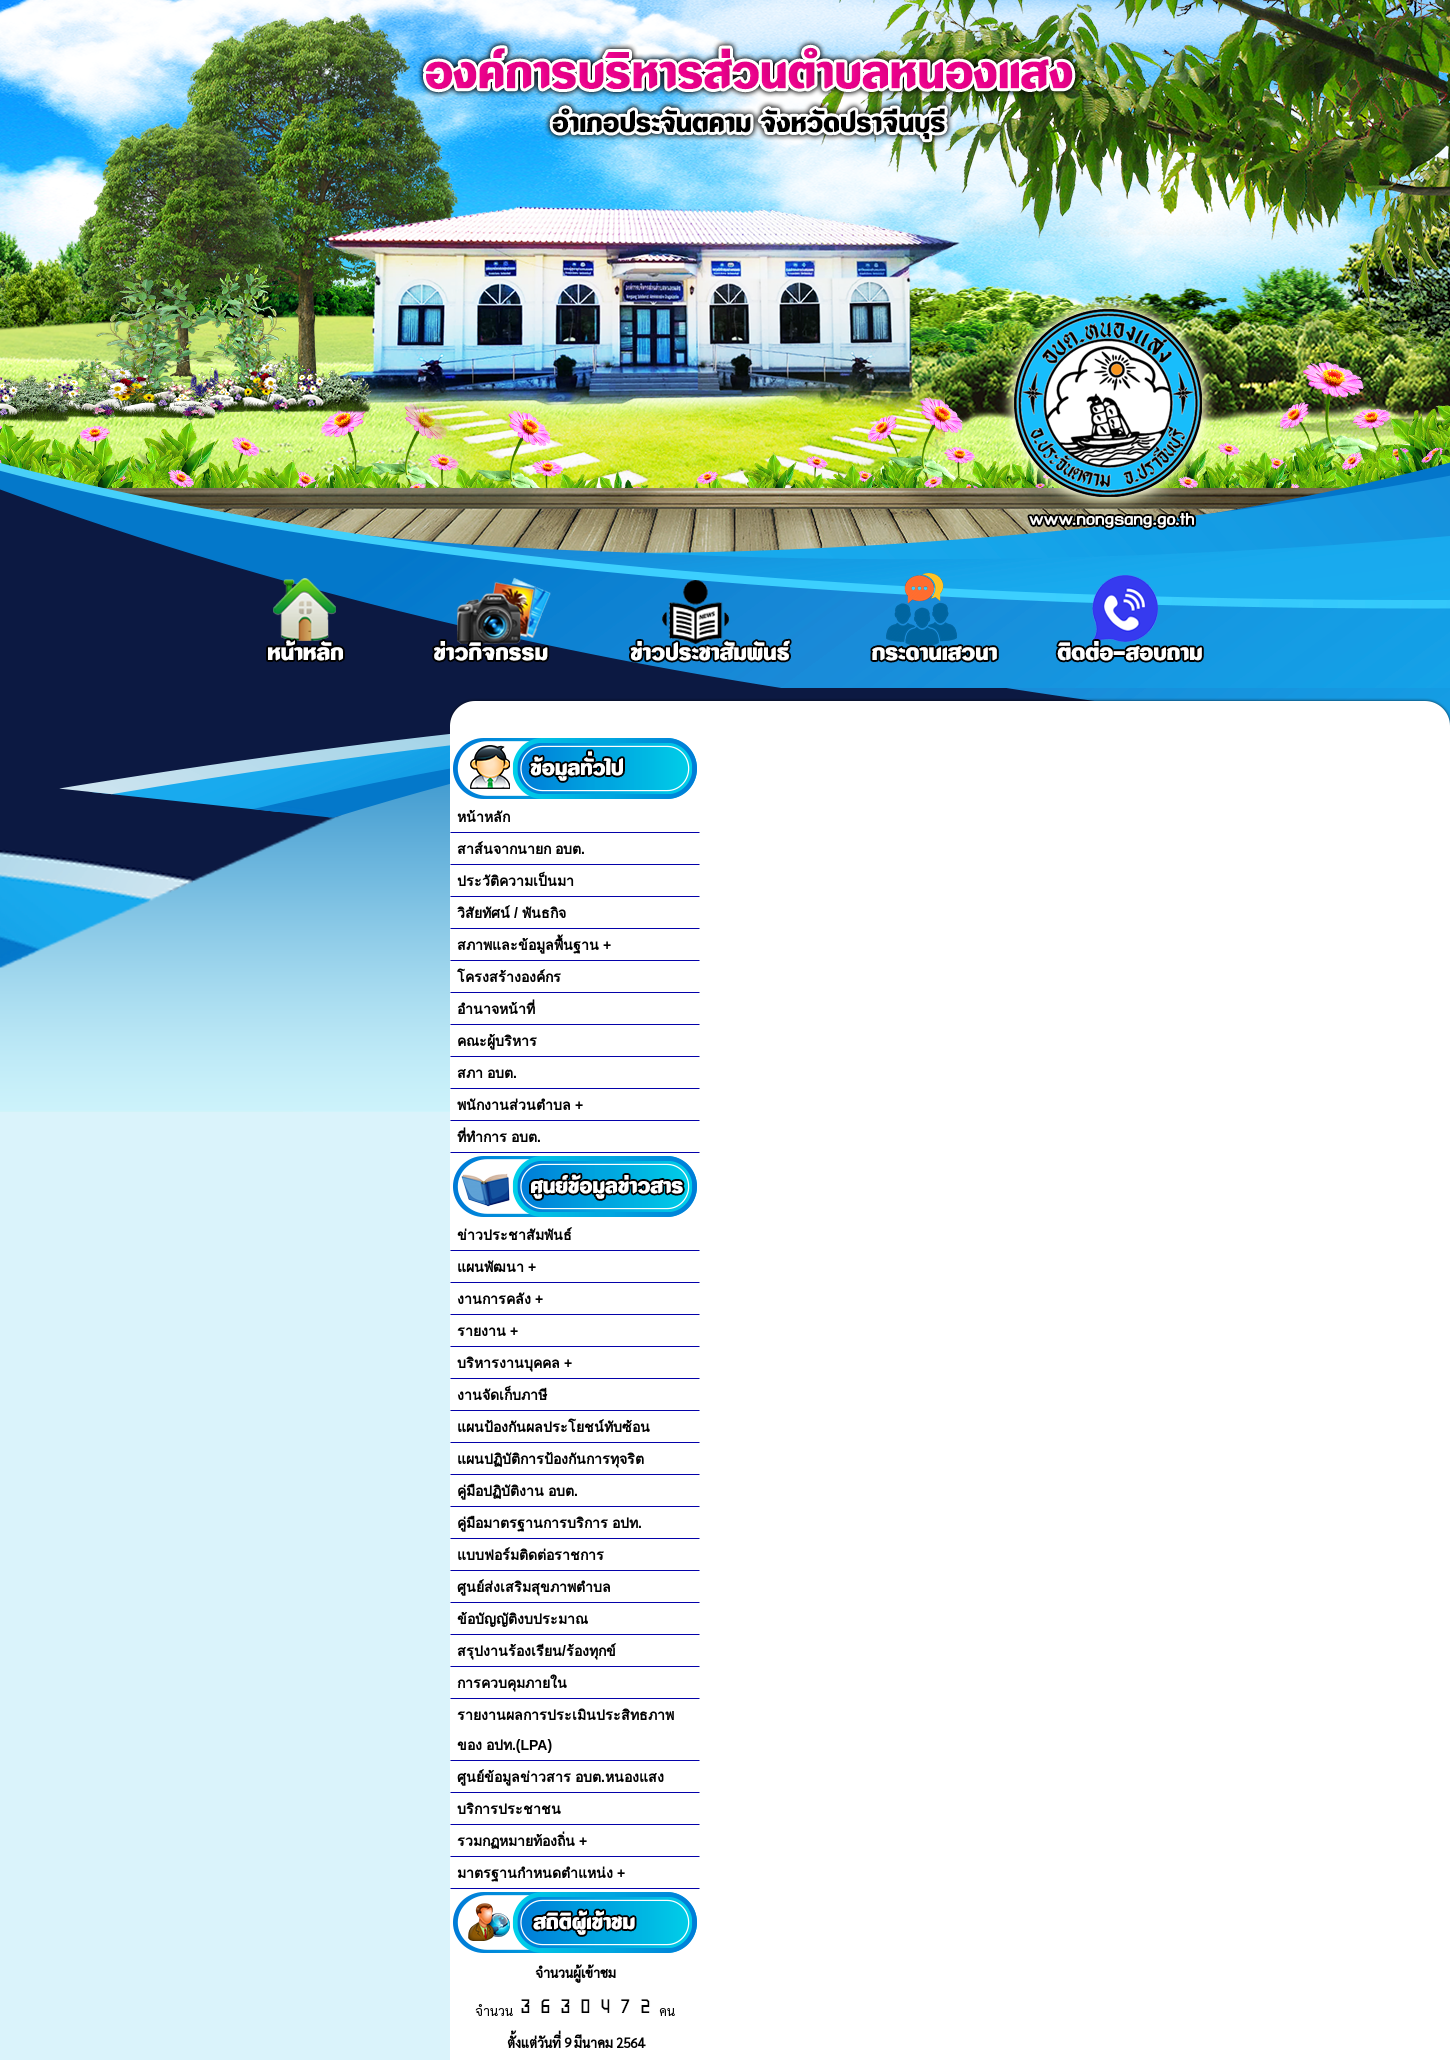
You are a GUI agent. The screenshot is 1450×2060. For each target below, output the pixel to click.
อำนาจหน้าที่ (496, 1009)
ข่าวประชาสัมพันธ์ (514, 1235)
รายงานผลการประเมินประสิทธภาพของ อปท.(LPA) (565, 1730)
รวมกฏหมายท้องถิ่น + (522, 1841)
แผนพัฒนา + (496, 1267)
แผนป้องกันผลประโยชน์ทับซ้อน (553, 1427)
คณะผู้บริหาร (497, 1041)
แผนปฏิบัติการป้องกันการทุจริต (550, 1459)
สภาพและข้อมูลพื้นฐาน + (534, 945)
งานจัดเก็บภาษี (502, 1395)
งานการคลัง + (500, 1299)
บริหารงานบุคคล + (514, 1363)
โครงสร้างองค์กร (509, 977)
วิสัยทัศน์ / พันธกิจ (511, 913)
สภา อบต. (487, 1073)
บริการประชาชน (509, 1809)
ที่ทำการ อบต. (499, 1137)
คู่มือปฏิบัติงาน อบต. (517, 1491)
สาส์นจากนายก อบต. (521, 849)
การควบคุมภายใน (512, 1683)
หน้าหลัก (483, 817)
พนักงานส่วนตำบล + (520, 1105)
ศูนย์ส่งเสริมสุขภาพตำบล (534, 1587)
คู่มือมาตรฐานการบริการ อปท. (549, 1523)
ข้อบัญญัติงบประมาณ (522, 1619)
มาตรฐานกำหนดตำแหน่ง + (541, 1873)
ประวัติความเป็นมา (515, 881)
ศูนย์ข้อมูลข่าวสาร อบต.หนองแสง (560, 1777)
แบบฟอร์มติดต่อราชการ (530, 1555)
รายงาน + (487, 1331)
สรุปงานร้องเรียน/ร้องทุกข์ (536, 1651)
